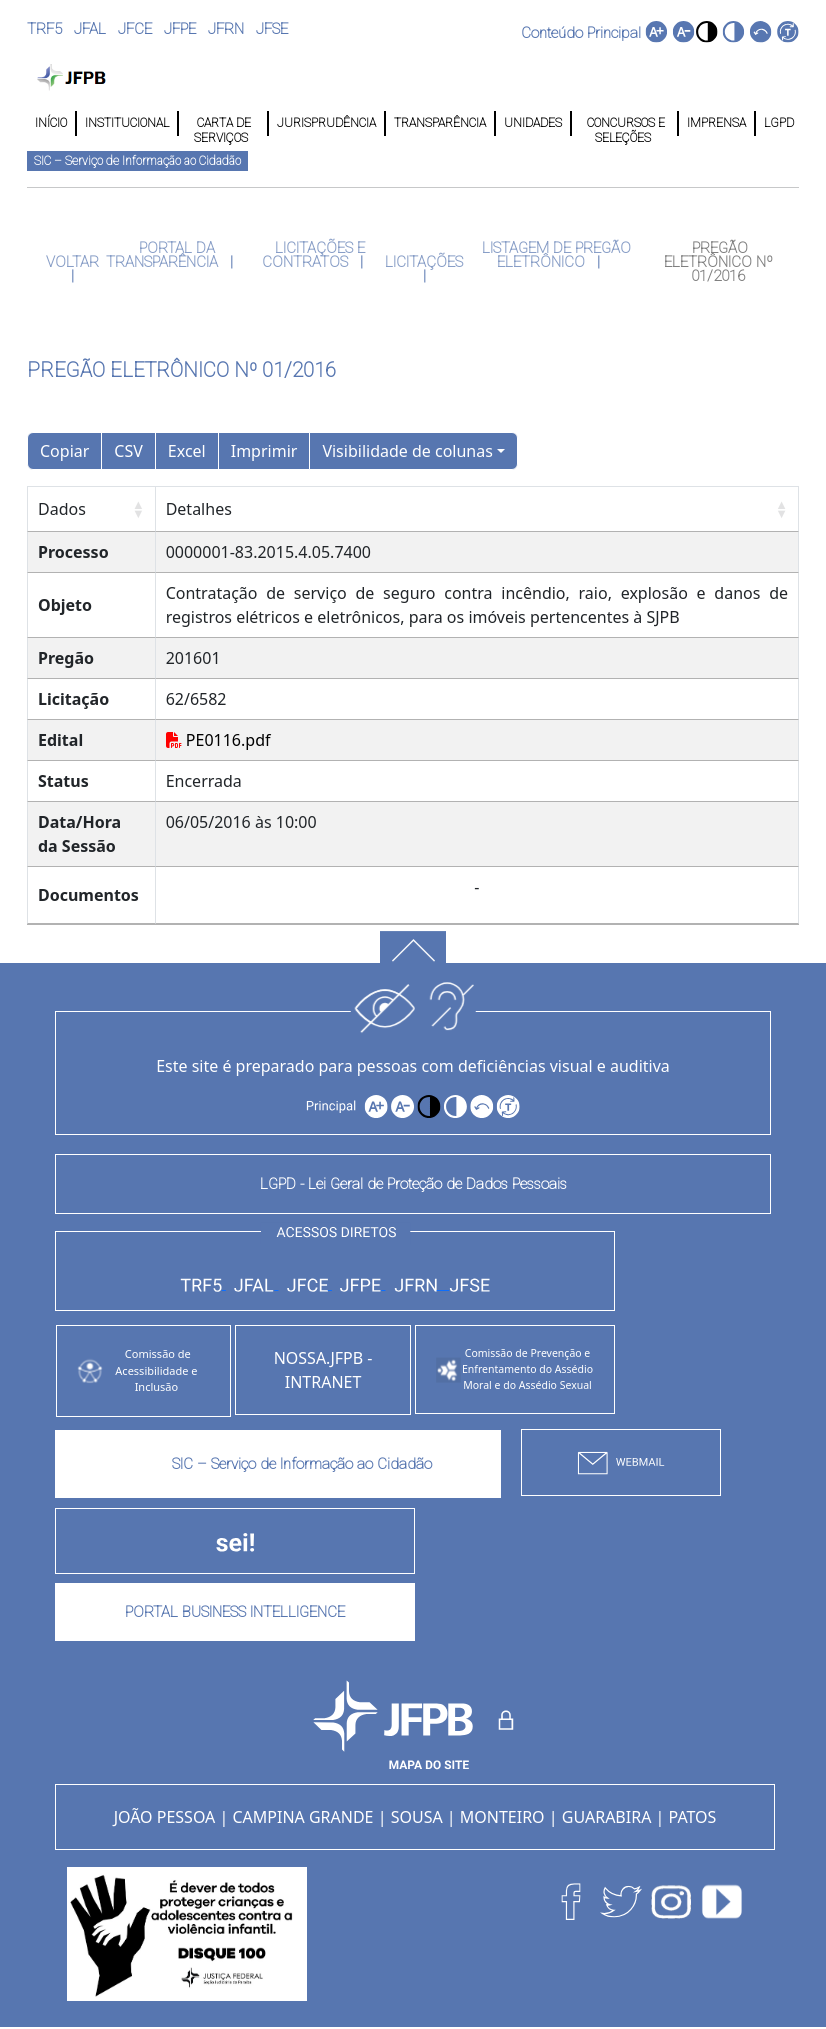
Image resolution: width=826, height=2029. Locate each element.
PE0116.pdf (218, 740)
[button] (706, 31)
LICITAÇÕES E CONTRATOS (314, 255)
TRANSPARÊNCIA (440, 123)
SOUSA (417, 1817)
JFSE (272, 29)
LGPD (777, 123)
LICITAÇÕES (424, 262)
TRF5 (44, 29)
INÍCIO (51, 123)
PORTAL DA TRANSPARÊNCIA (164, 255)
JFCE (135, 29)
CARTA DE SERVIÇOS (222, 123)
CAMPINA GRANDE (302, 1817)
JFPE (180, 29)
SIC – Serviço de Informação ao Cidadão (137, 161)
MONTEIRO (502, 1817)
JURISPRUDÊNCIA (326, 123)
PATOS (693, 1817)
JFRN (226, 29)
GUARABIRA (607, 1817)
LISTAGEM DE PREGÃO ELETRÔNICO (554, 255)
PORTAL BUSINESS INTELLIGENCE (235, 1612)
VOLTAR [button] (72, 262)
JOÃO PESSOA (165, 1817)
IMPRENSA (716, 123)
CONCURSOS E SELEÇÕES (624, 123)
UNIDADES (533, 123)
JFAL (90, 29)
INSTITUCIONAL (127, 123)
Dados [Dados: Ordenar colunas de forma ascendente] (62, 509)
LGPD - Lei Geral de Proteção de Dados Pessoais (413, 1184)
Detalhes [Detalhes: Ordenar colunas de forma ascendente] (199, 509)
